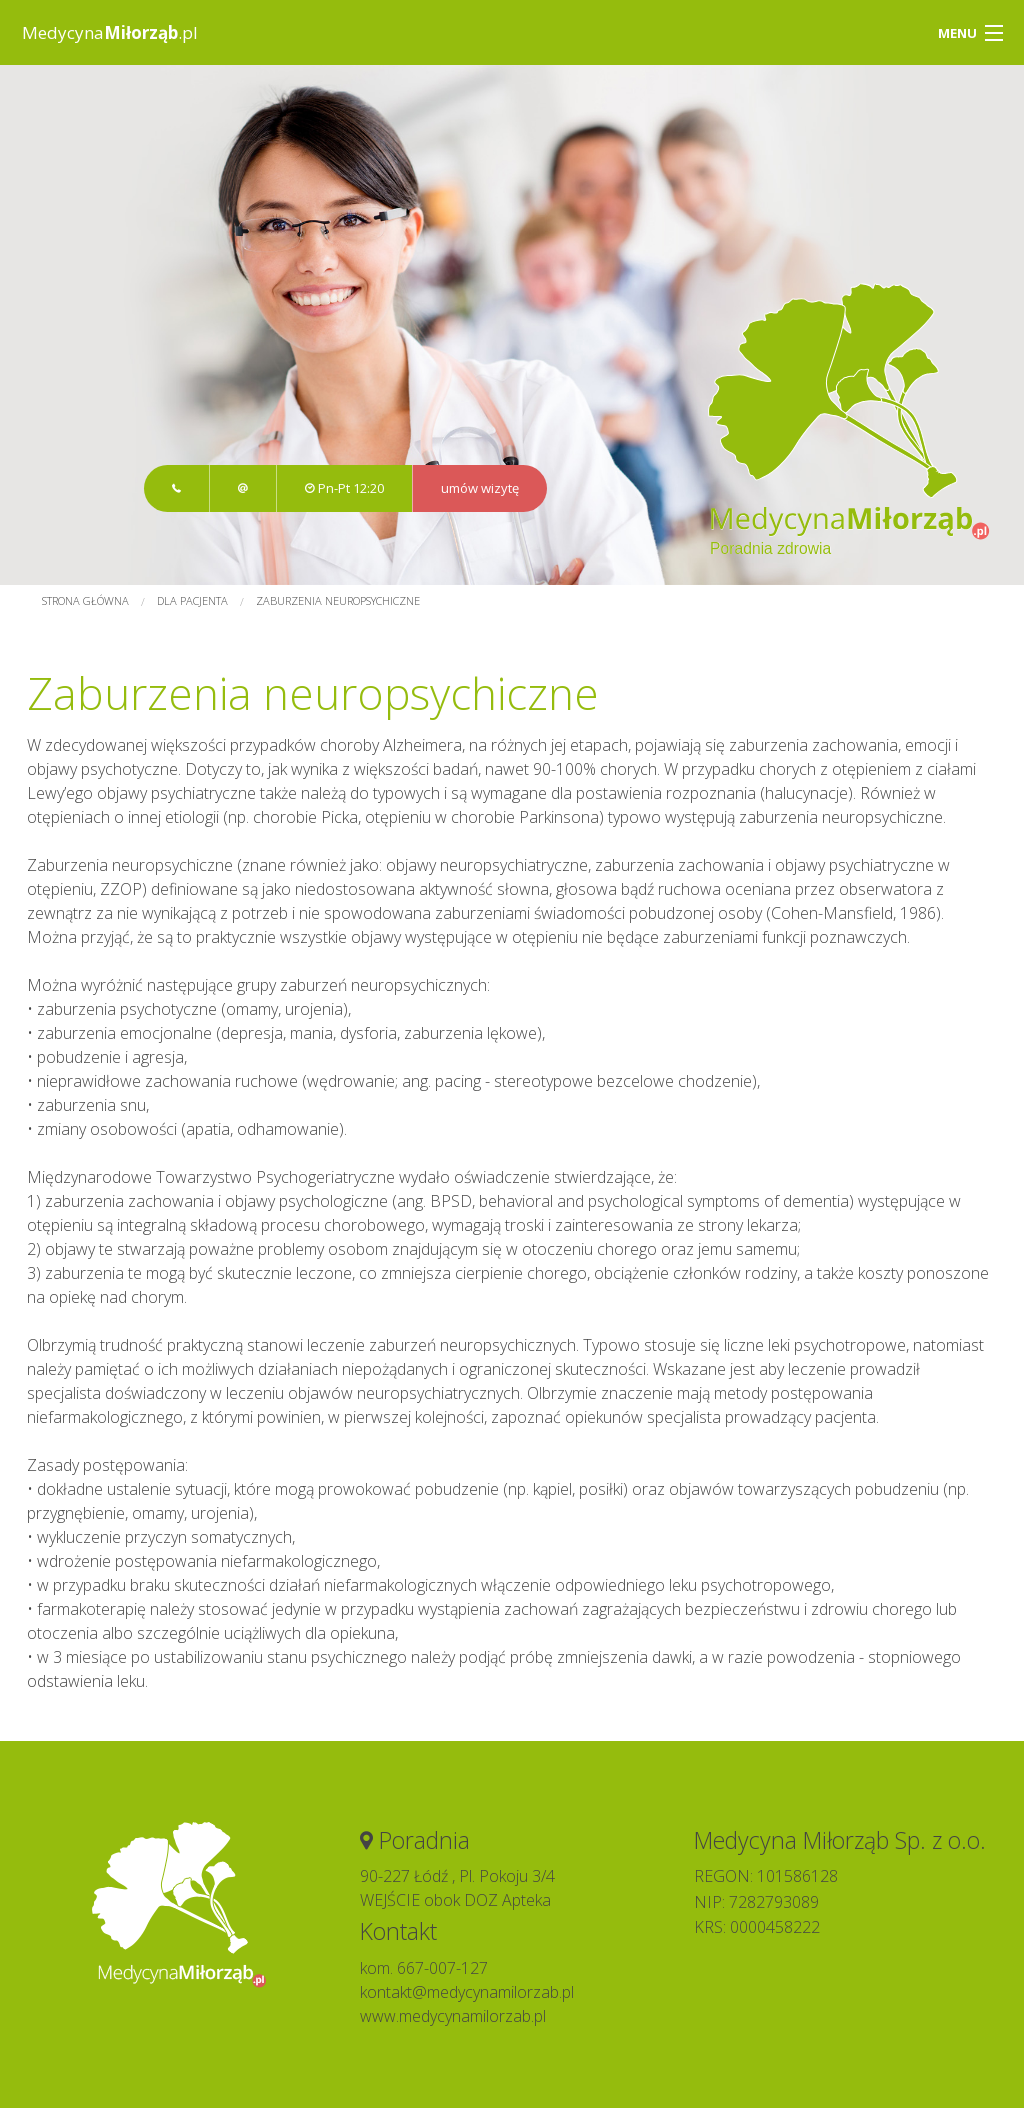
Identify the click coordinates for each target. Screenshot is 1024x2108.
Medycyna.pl (110, 32)
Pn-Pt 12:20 (344, 488)
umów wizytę (480, 488)
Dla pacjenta (192, 600)
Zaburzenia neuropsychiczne (338, 600)
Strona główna (85, 600)
